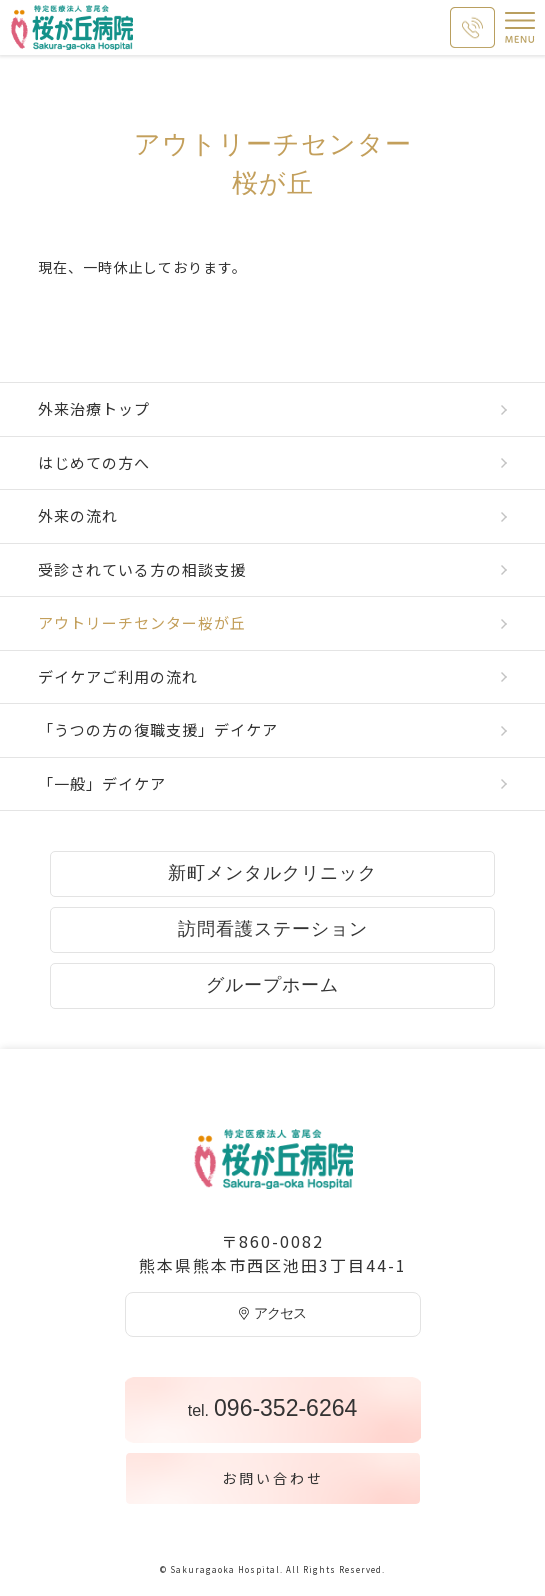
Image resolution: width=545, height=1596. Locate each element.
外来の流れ (78, 515)
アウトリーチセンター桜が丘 (142, 622)
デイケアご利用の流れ (118, 676)
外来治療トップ (94, 408)
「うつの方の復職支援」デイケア (158, 729)
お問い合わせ (273, 1478)
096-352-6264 (273, 1408)
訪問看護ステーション (273, 929)
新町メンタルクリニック (272, 873)
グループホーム (272, 985)
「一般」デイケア (102, 783)
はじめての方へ (94, 462)
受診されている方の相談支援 (142, 569)
